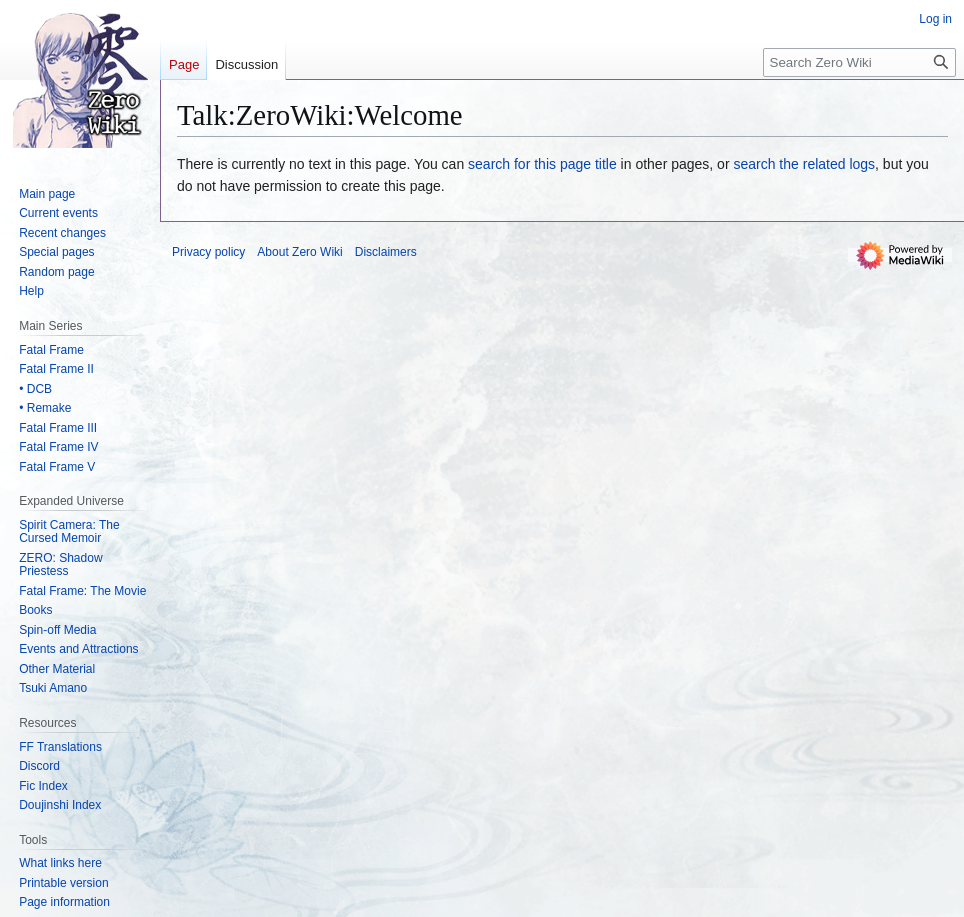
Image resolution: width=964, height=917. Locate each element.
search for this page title (542, 164)
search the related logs (804, 164)
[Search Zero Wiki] (859, 62)
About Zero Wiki (299, 252)
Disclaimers (386, 252)
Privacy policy (208, 252)
